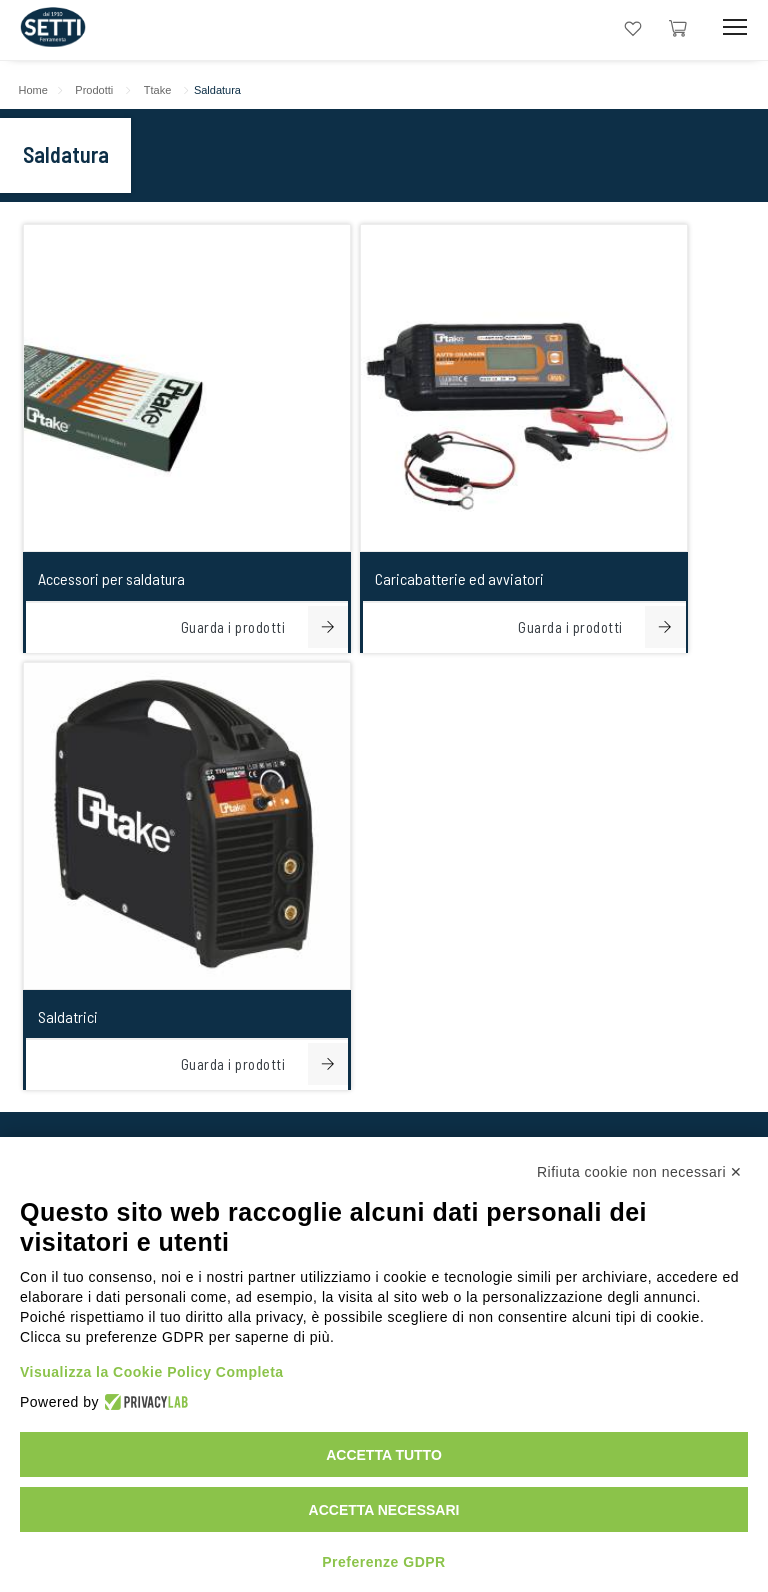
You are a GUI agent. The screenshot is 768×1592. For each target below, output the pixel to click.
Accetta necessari (384, 1510)
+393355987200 (377, 752)
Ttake (169, 90)
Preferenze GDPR (383, 1562)
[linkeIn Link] (323, 1113)
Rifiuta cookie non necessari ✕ (640, 1172)
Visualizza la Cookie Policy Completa (152, 1372)
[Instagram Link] (384, 1113)
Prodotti (106, 90)
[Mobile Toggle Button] (735, 27)
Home (44, 90)
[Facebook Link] (445, 1113)
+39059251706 (215, 752)
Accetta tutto (384, 1455)
